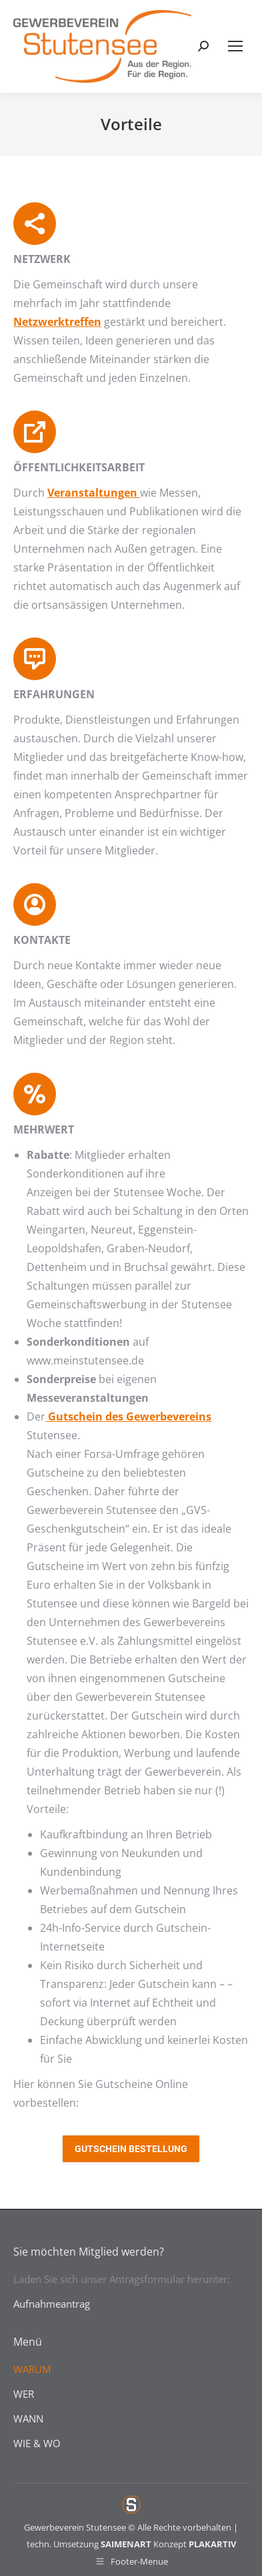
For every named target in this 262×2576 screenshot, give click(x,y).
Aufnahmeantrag (51, 2303)
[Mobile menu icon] (235, 46)
